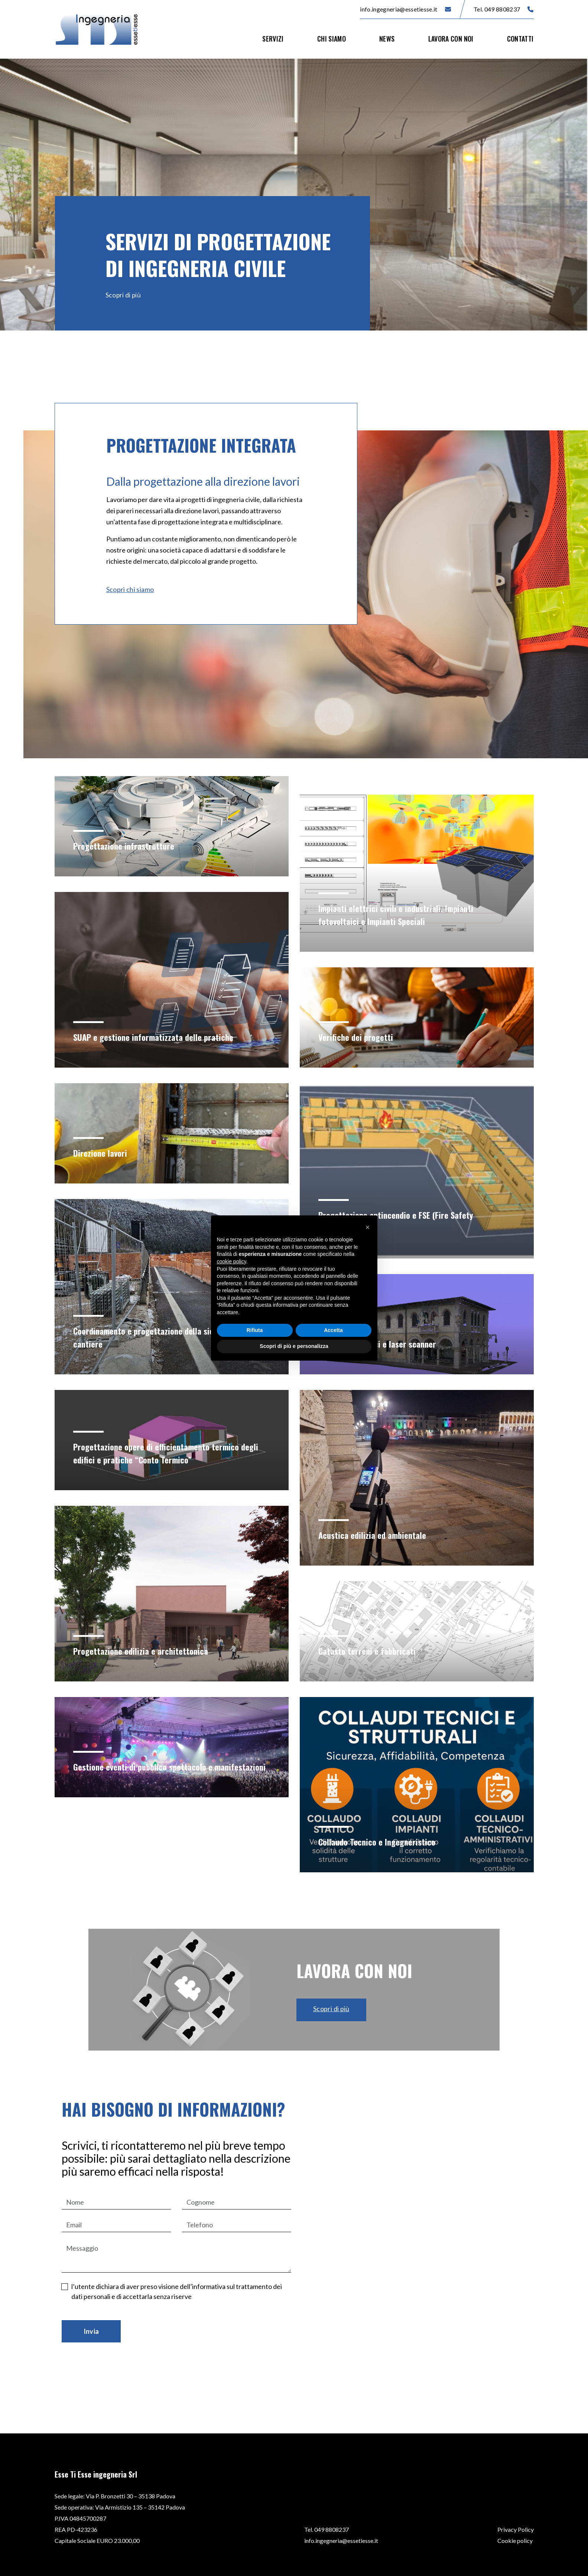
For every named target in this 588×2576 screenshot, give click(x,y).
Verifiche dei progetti (357, 1036)
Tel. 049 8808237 (503, 9)
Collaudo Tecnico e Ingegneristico (381, 1841)
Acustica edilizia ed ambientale (375, 1534)
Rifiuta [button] (255, 1330)
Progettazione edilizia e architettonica (144, 1650)
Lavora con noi (451, 38)
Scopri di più (123, 295)
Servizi (273, 38)
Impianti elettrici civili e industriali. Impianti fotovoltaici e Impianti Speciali (399, 914)
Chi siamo (331, 38)
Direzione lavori (101, 1152)
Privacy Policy (515, 2529)
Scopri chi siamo (130, 589)
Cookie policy (515, 2540)
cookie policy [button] (231, 1261)
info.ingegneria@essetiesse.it (405, 9)
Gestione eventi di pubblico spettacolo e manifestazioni (147, 1760)
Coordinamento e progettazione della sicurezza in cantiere (164, 1337)
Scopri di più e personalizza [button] (294, 1346)
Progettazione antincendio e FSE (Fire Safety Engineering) (400, 1221)
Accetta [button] (333, 1330)
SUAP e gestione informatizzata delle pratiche (158, 1036)
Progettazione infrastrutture (126, 845)
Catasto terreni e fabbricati (369, 1650)
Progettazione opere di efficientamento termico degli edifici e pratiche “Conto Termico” (161, 1453)
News (386, 38)
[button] (368, 1227)
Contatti (520, 38)
